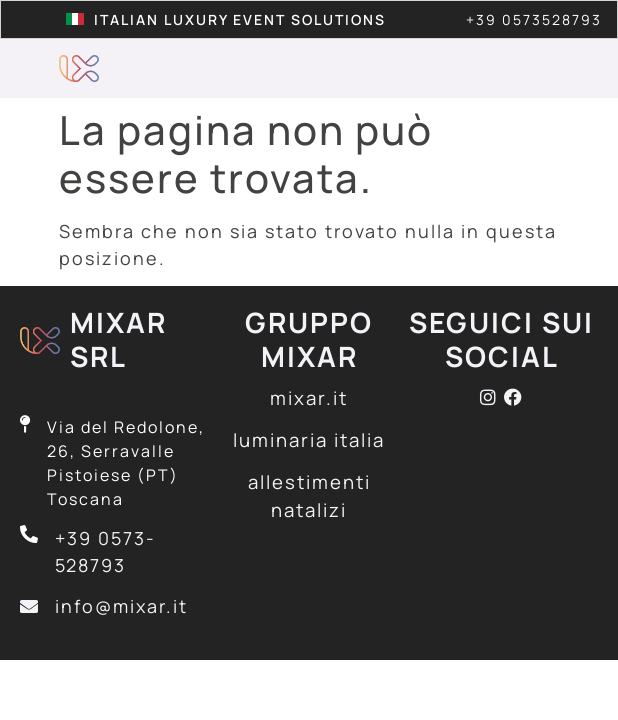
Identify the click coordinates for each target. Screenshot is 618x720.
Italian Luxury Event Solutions (240, 19)
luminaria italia (309, 440)
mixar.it (309, 398)
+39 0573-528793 (105, 551)
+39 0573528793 (534, 19)
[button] (538, 68)
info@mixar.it (121, 606)
